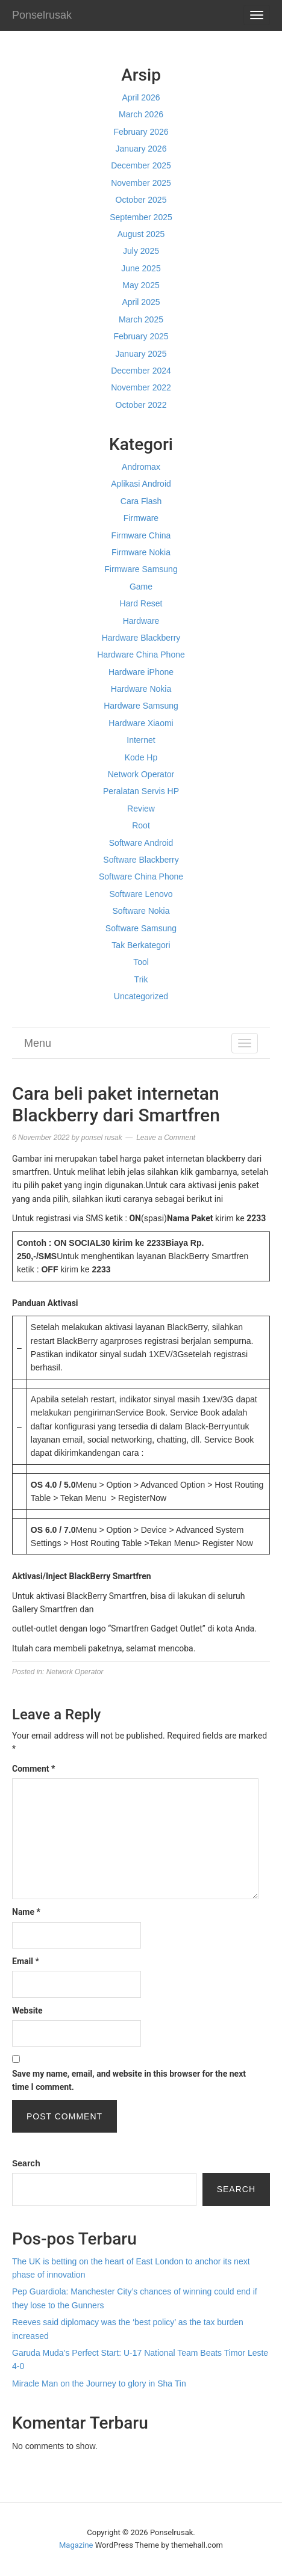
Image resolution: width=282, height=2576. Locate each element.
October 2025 (141, 200)
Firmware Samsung (140, 569)
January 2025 (141, 354)
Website (27, 2010)
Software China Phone (141, 876)
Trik (141, 979)
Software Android (141, 843)
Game (141, 586)
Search (26, 2163)
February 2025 (140, 336)
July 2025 (141, 251)
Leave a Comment (165, 1137)
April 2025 (141, 302)
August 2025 (141, 234)
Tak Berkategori (140, 945)
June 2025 (140, 268)
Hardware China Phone (141, 654)
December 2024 (141, 370)
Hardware (141, 621)
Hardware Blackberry (141, 637)
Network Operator (141, 774)
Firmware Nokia (141, 552)
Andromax (141, 467)
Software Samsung (141, 928)
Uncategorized (141, 996)
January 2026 (141, 148)
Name (26, 1912)
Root (141, 825)
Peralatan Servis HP (141, 791)
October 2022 (141, 405)
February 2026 (140, 132)
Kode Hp (141, 757)
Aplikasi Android (141, 483)
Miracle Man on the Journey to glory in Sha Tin (99, 2383)
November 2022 (141, 387)
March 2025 (141, 319)
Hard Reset (141, 603)
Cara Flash (141, 501)
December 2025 (141, 165)
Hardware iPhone (141, 672)
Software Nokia (141, 911)
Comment (33, 1768)
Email (25, 1961)
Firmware (141, 518)
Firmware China (141, 535)
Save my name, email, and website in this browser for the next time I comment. (129, 2080)
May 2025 (140, 285)
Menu (37, 1043)
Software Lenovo (140, 894)
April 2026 (141, 97)
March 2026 (141, 114)
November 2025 (141, 183)
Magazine (76, 2545)
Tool (141, 962)
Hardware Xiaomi (140, 723)
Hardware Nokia (141, 689)
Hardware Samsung (141, 705)
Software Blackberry (140, 859)
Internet (141, 740)
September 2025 (141, 217)
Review (141, 808)
